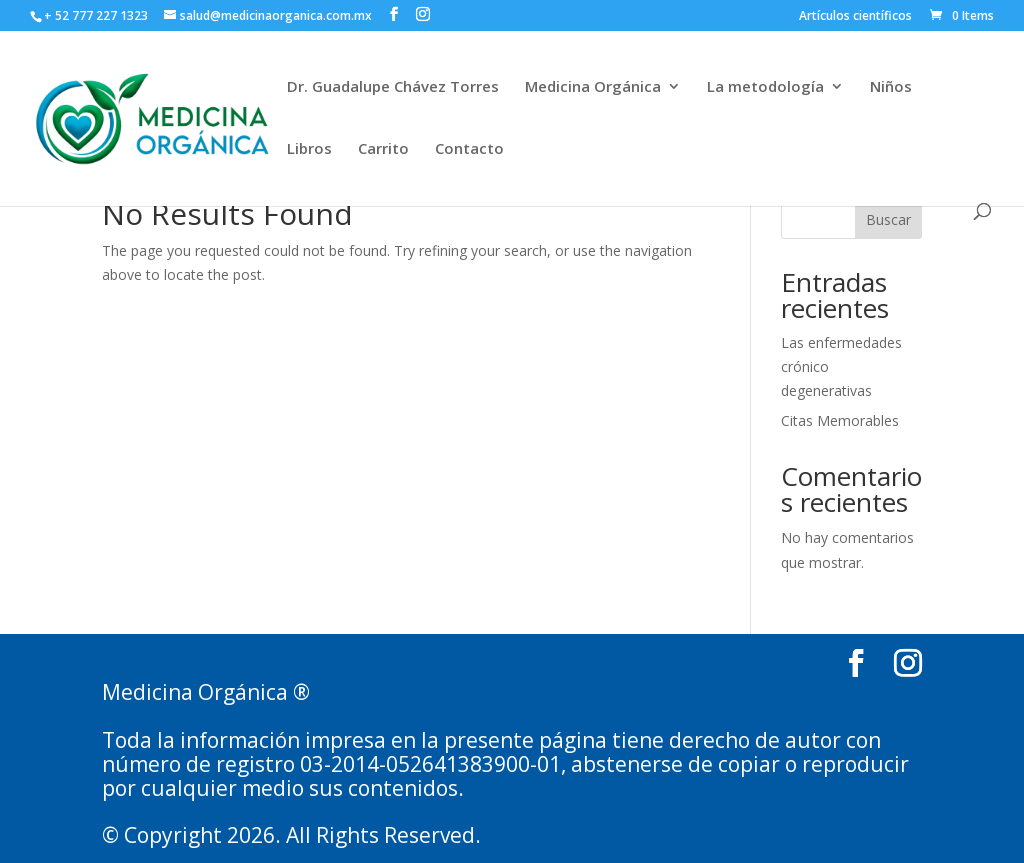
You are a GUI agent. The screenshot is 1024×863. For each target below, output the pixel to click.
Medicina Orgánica (593, 87)
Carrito (383, 149)
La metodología (765, 87)
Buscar (888, 219)
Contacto (469, 149)
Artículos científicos (855, 17)
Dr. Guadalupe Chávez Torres (393, 87)
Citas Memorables (840, 420)
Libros (309, 149)
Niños (891, 87)
